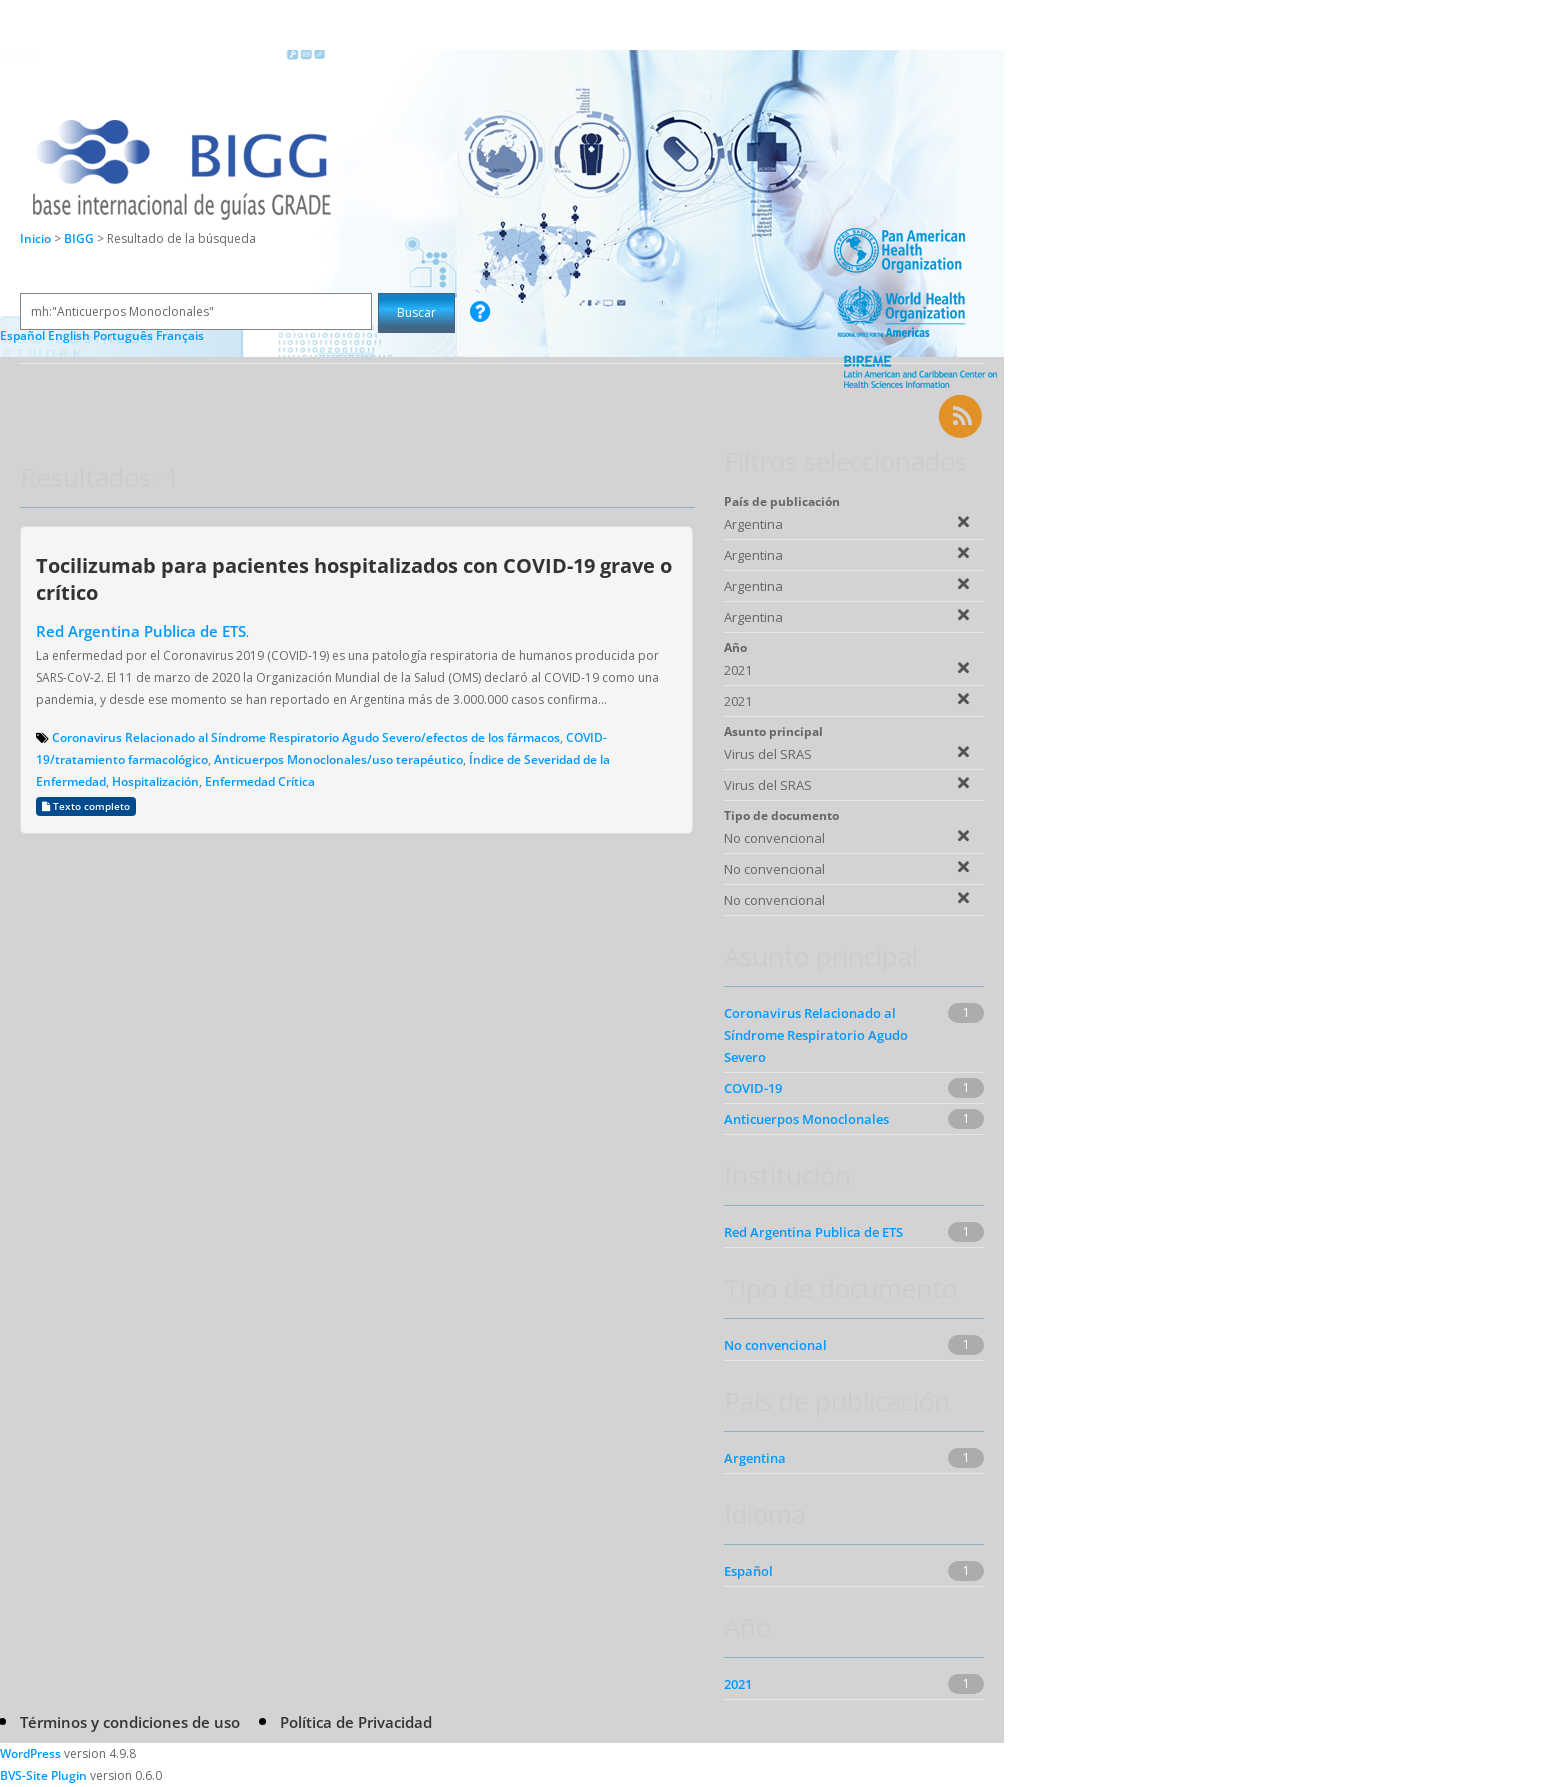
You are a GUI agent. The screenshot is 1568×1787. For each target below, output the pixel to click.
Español (748, 1571)
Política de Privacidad (356, 1722)
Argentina (755, 1458)
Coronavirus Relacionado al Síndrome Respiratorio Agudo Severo (816, 1035)
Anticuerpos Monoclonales (806, 1119)
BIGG (80, 238)
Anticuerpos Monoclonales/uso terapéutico (338, 759)
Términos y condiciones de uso (130, 1722)
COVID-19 (753, 1088)
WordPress (30, 1753)
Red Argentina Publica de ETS (141, 631)
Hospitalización (155, 781)
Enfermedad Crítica (260, 781)
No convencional (775, 1345)
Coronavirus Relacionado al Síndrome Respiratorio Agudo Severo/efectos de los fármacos (306, 737)
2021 (738, 1684)
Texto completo (86, 806)
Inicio (35, 238)
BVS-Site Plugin (43, 1775)
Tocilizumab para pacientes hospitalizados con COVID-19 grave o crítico (354, 578)
